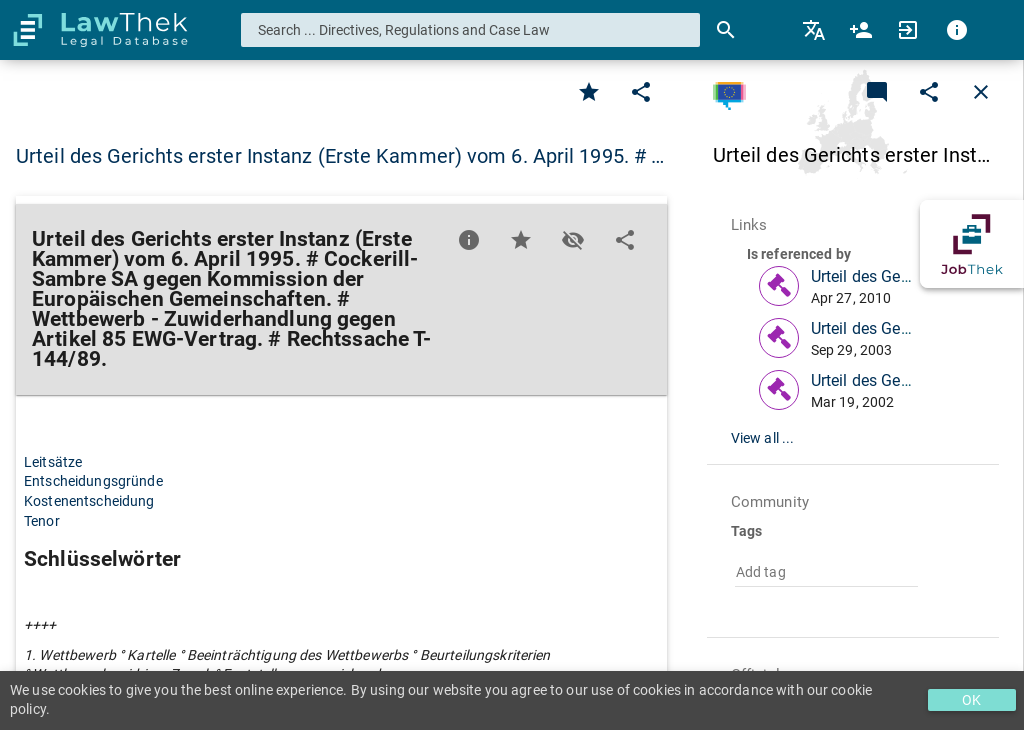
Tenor (42, 521)
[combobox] (471, 30)
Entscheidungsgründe (93, 481)
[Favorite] (589, 92)
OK (971, 700)
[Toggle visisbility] (573, 240)
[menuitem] (815, 30)
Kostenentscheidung (89, 501)
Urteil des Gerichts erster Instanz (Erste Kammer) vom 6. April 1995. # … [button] (340, 156)
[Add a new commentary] (877, 92)
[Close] (981, 92)
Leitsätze (53, 462)
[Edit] (641, 92)
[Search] (726, 30)
